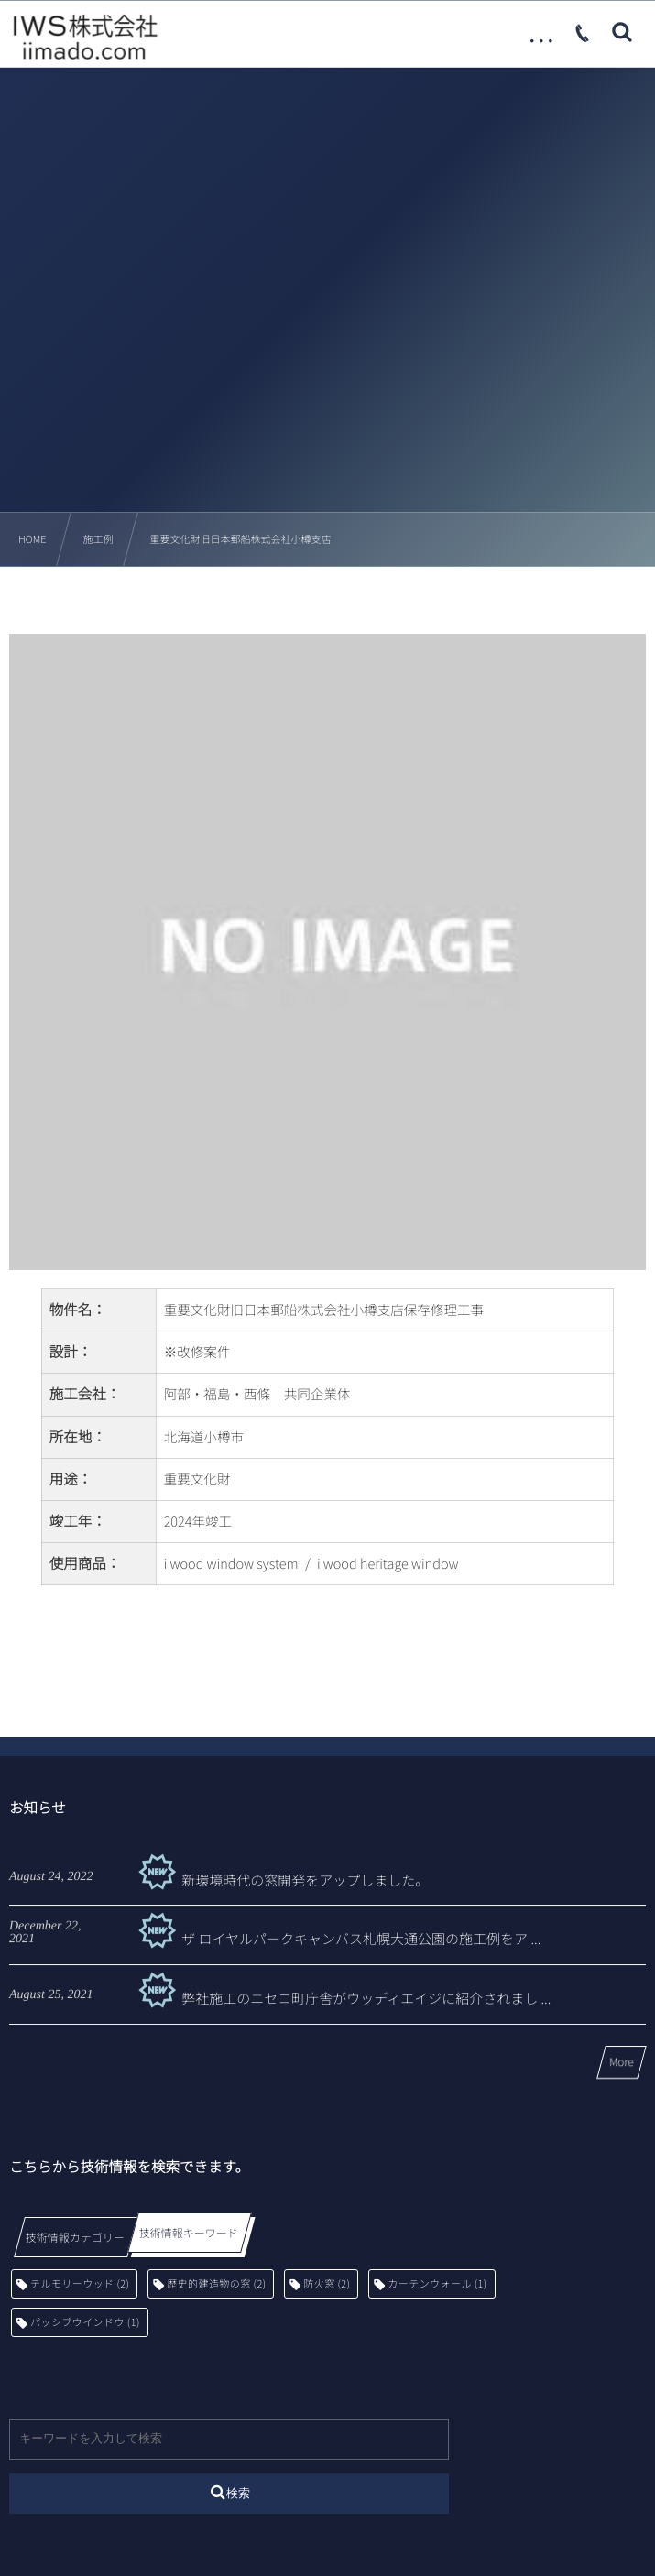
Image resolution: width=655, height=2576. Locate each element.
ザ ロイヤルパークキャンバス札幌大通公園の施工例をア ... (336, 1950)
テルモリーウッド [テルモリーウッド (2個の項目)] (79, 2284)
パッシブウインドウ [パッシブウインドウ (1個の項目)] (85, 2322)
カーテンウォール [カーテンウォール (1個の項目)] (437, 2284)
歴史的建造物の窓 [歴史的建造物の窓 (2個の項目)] (216, 2284)
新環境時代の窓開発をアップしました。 (281, 1890)
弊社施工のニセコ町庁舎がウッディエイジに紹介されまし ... (342, 2009)
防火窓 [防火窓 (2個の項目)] (326, 2284)
